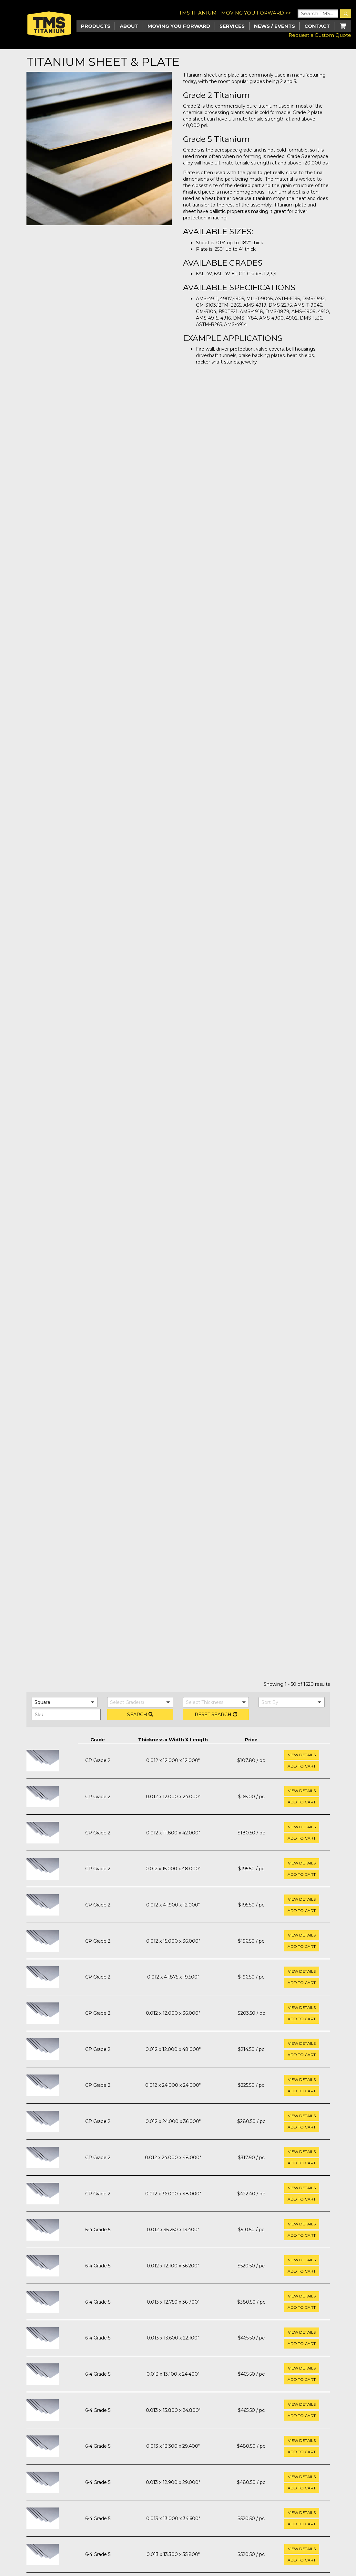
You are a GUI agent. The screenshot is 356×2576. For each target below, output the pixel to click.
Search (140, 1714)
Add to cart (302, 1766)
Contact (317, 26)
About (129, 26)
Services (232, 26)
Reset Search (216, 1714)
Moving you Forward (178, 26)
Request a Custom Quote (320, 35)
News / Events (274, 26)
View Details (302, 1754)
